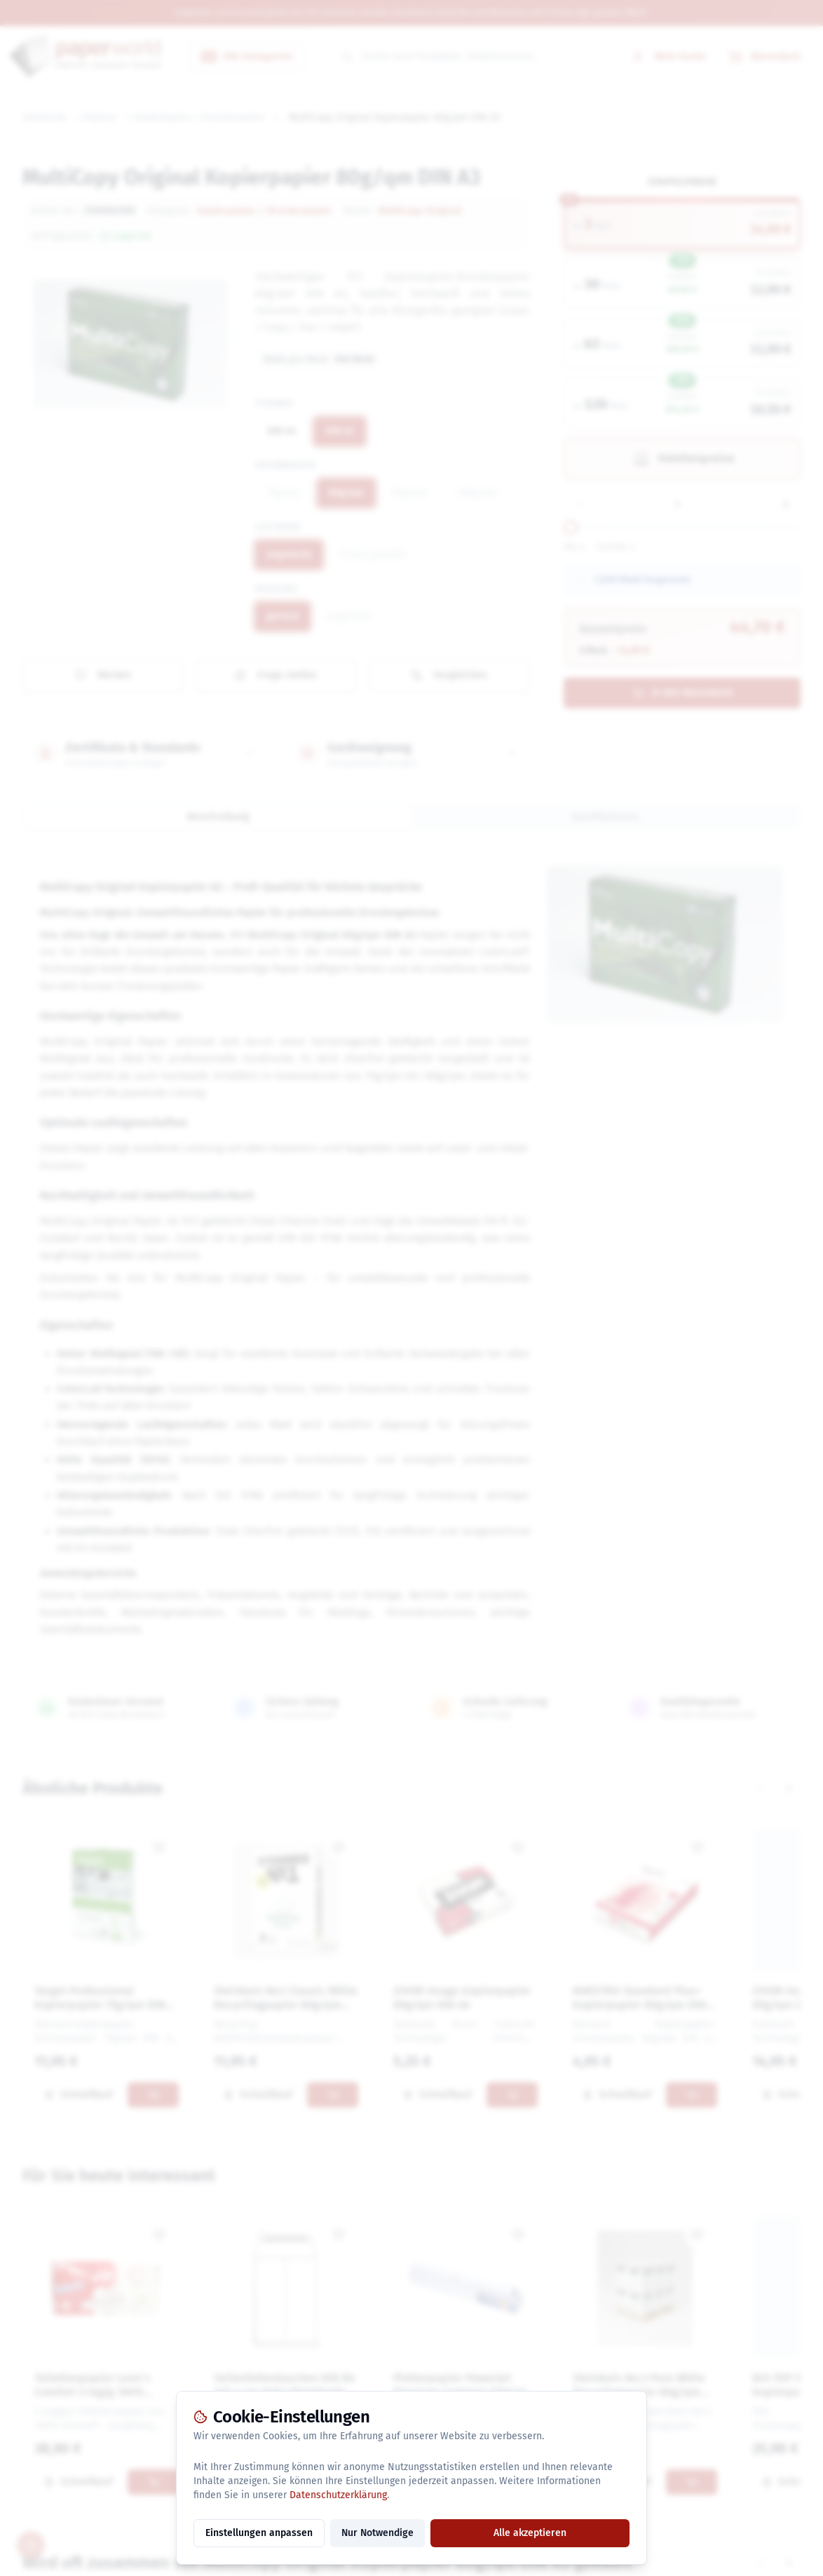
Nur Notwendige (377, 2533)
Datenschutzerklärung (338, 2495)
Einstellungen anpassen (259, 2533)
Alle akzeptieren (530, 2533)
